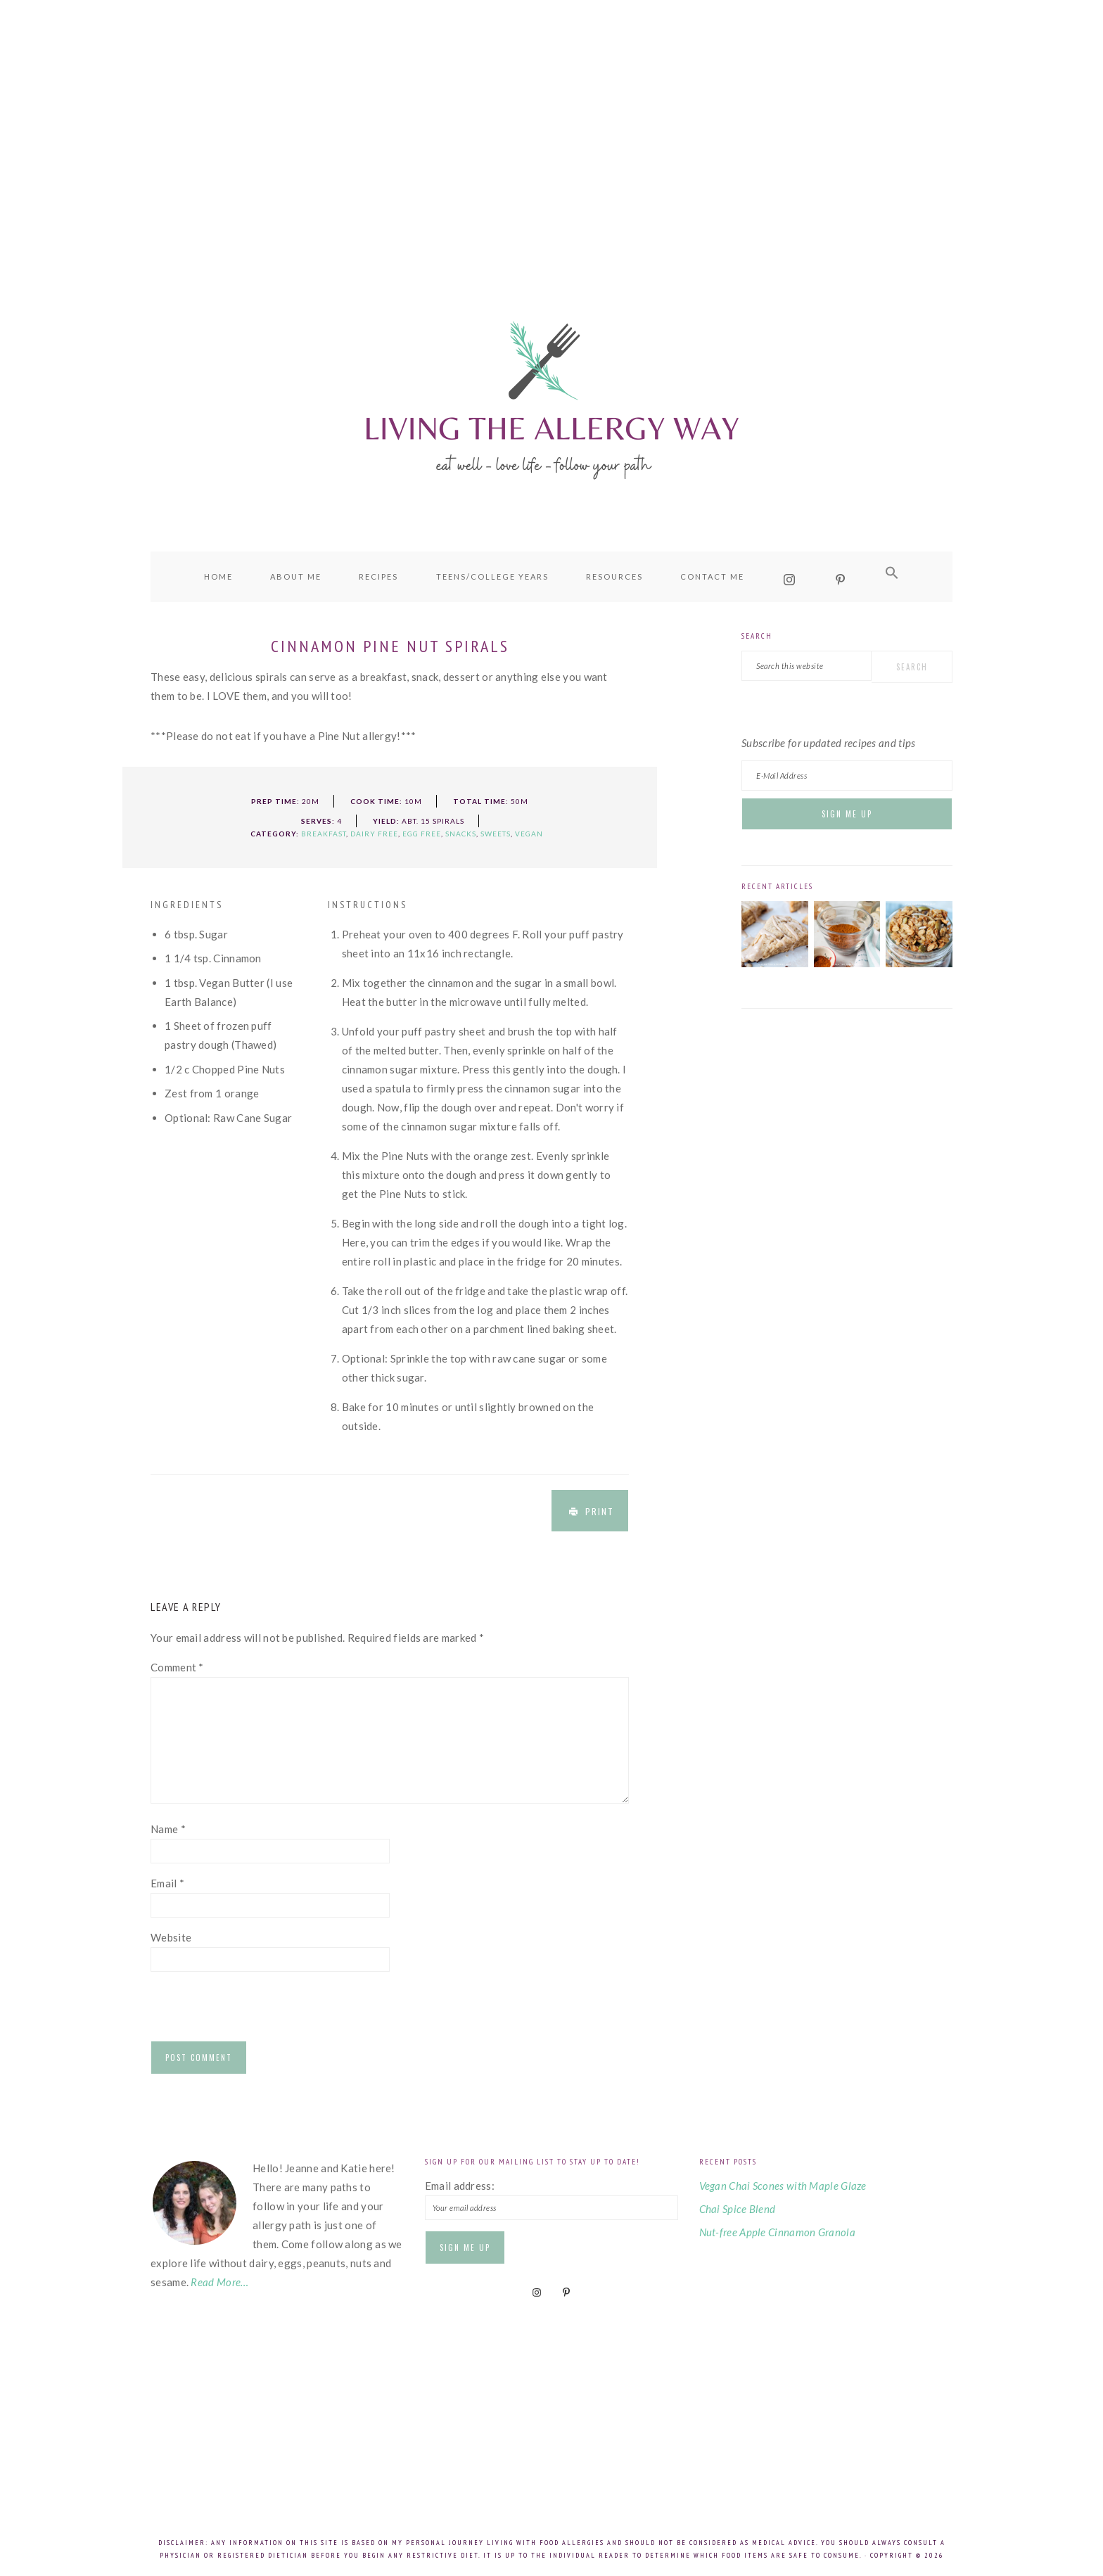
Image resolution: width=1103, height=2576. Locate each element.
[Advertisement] (551, 126)
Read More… (219, 2282)
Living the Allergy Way (551, 397)
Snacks (460, 833)
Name (168, 1829)
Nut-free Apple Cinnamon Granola (777, 2232)
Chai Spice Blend (737, 2208)
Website (171, 1937)
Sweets (495, 833)
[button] (892, 572)
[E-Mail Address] (846, 775)
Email (167, 1883)
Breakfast (323, 833)
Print (599, 1511)
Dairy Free (374, 833)
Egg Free (421, 833)
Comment (177, 1667)
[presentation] (257, 2009)
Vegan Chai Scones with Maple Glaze (783, 2185)
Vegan (529, 833)
